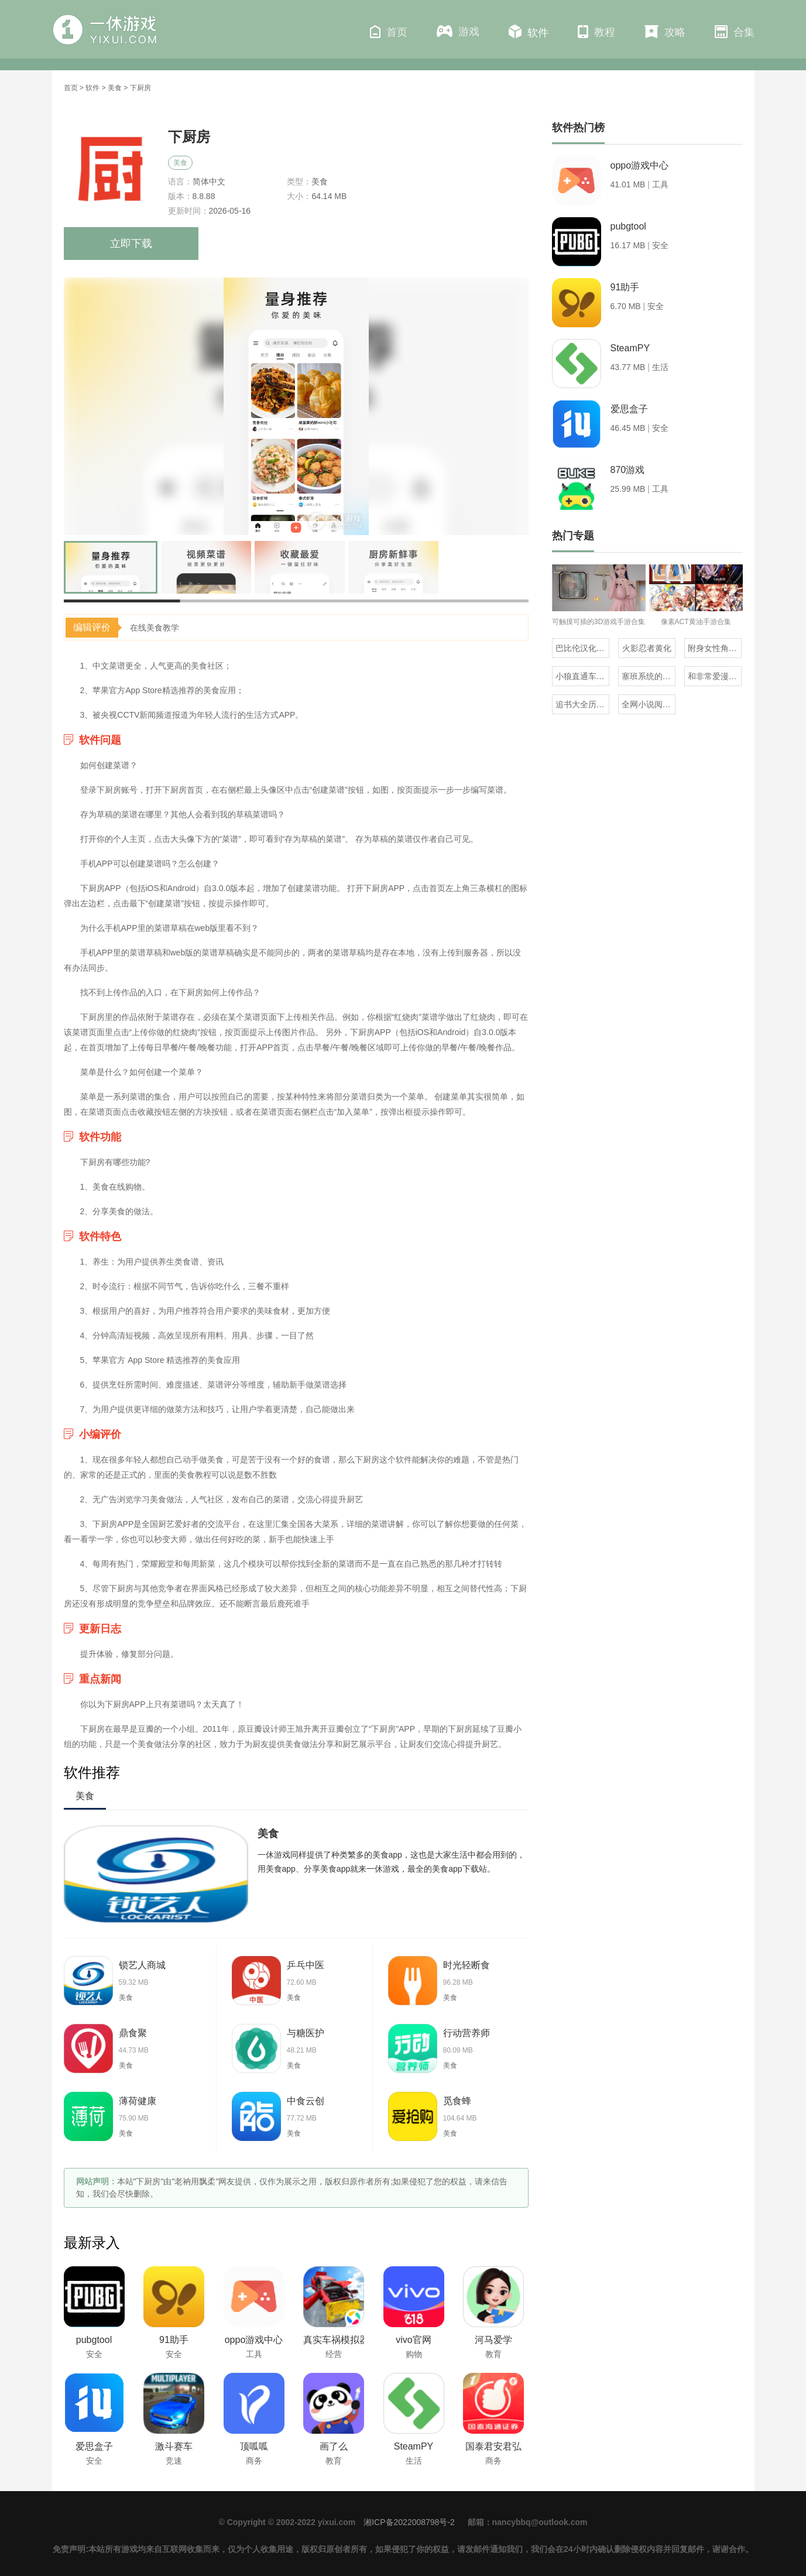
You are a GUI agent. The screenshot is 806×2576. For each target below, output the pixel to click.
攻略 (664, 31)
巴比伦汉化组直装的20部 (582, 648)
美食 (115, 88)
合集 (734, 31)
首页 (388, 31)
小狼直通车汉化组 (582, 676)
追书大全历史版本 (582, 704)
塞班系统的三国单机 (648, 676)
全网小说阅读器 (648, 704)
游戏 (458, 31)
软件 (528, 32)
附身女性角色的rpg (715, 648)
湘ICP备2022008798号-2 (409, 2522)
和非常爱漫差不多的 (715, 676)
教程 (596, 31)
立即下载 (131, 243)
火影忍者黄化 (646, 648)
